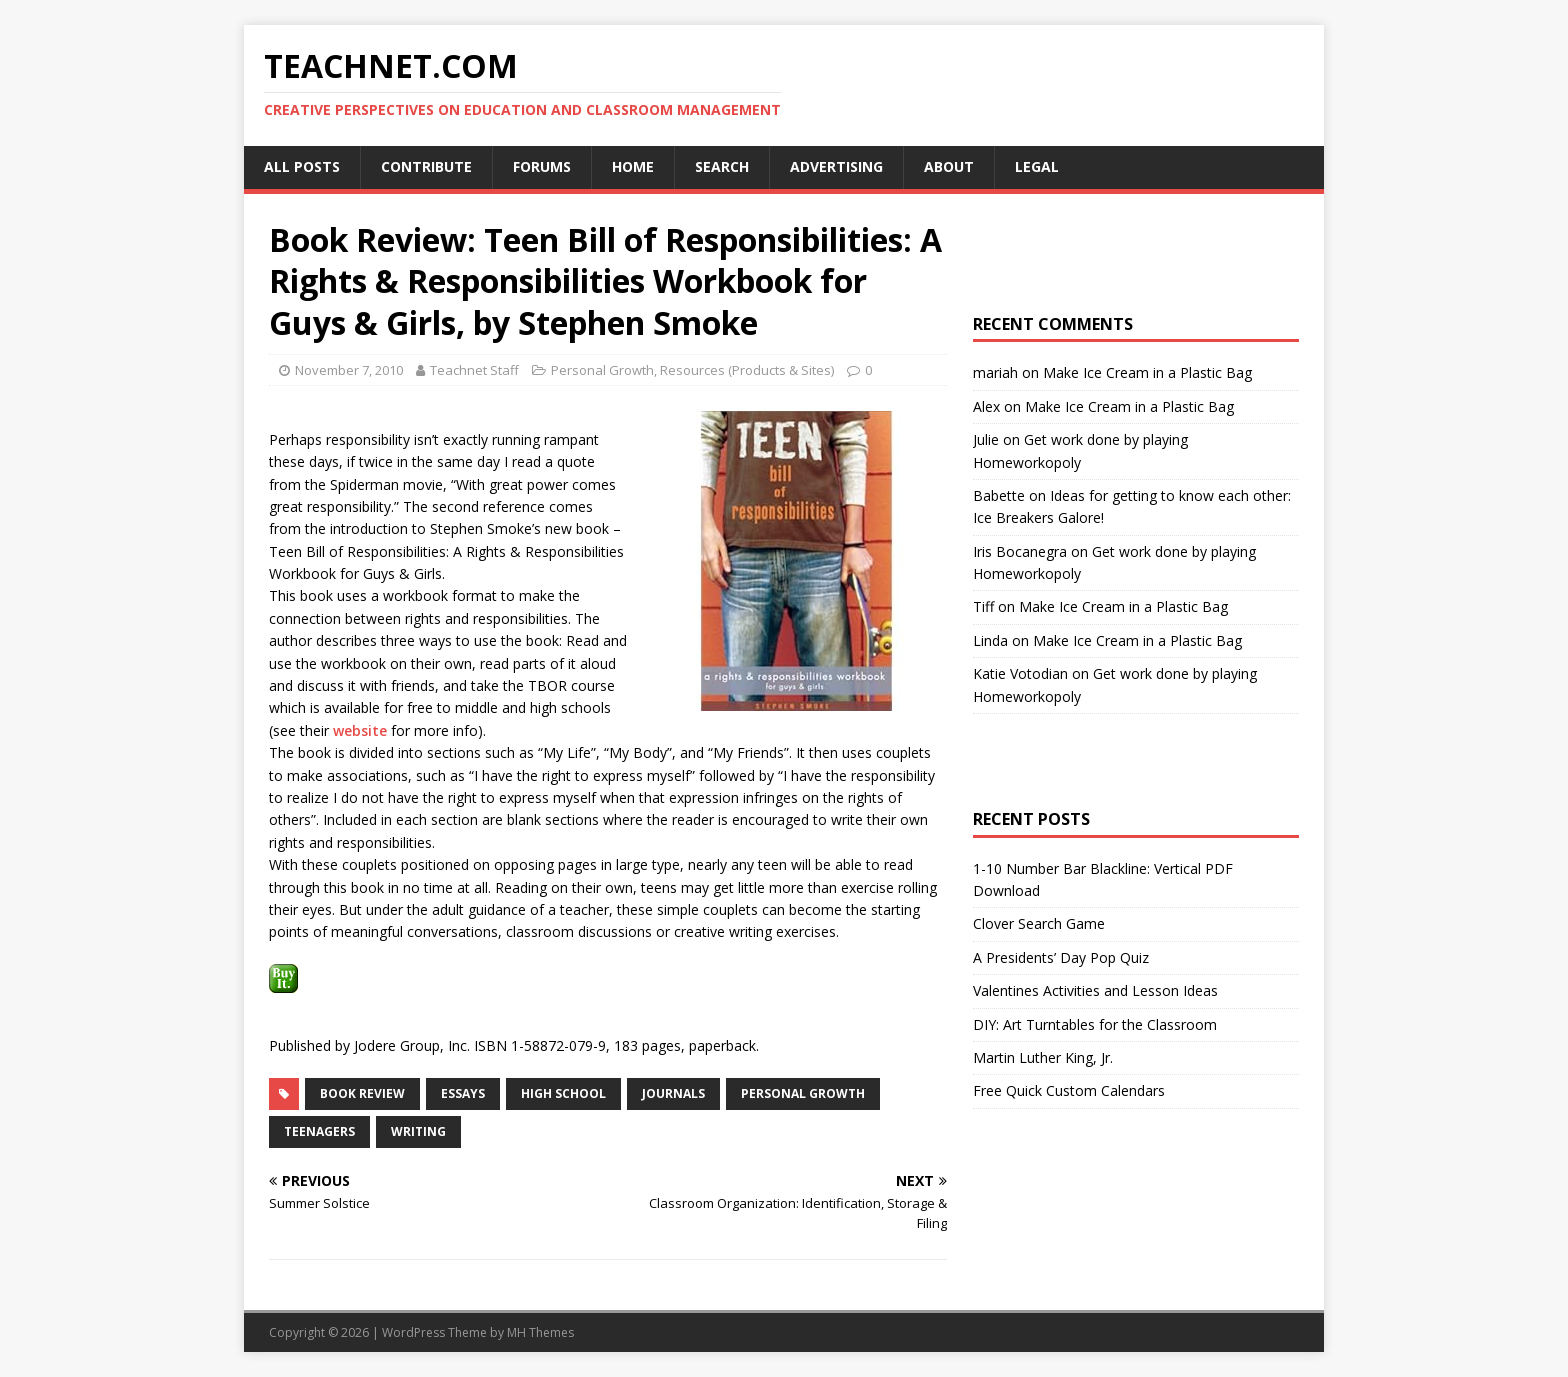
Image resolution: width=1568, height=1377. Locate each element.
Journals (673, 1093)
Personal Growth (602, 370)
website (360, 730)
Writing (418, 1131)
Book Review (362, 1093)
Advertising (836, 166)
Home (633, 166)
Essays (463, 1093)
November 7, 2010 (349, 370)
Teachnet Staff (474, 370)
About (949, 166)
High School (563, 1093)
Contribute (426, 166)
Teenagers (319, 1131)
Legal (1037, 166)
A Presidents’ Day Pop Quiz (1061, 957)
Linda (990, 640)
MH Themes (540, 1332)
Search (722, 166)
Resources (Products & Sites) (747, 370)
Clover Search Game (1039, 923)
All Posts (302, 166)
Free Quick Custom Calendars (1069, 1090)
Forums (542, 166)
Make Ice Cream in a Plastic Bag (1147, 372)
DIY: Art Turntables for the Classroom (1095, 1024)
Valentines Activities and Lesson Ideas (1095, 990)
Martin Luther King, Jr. (1043, 1057)
